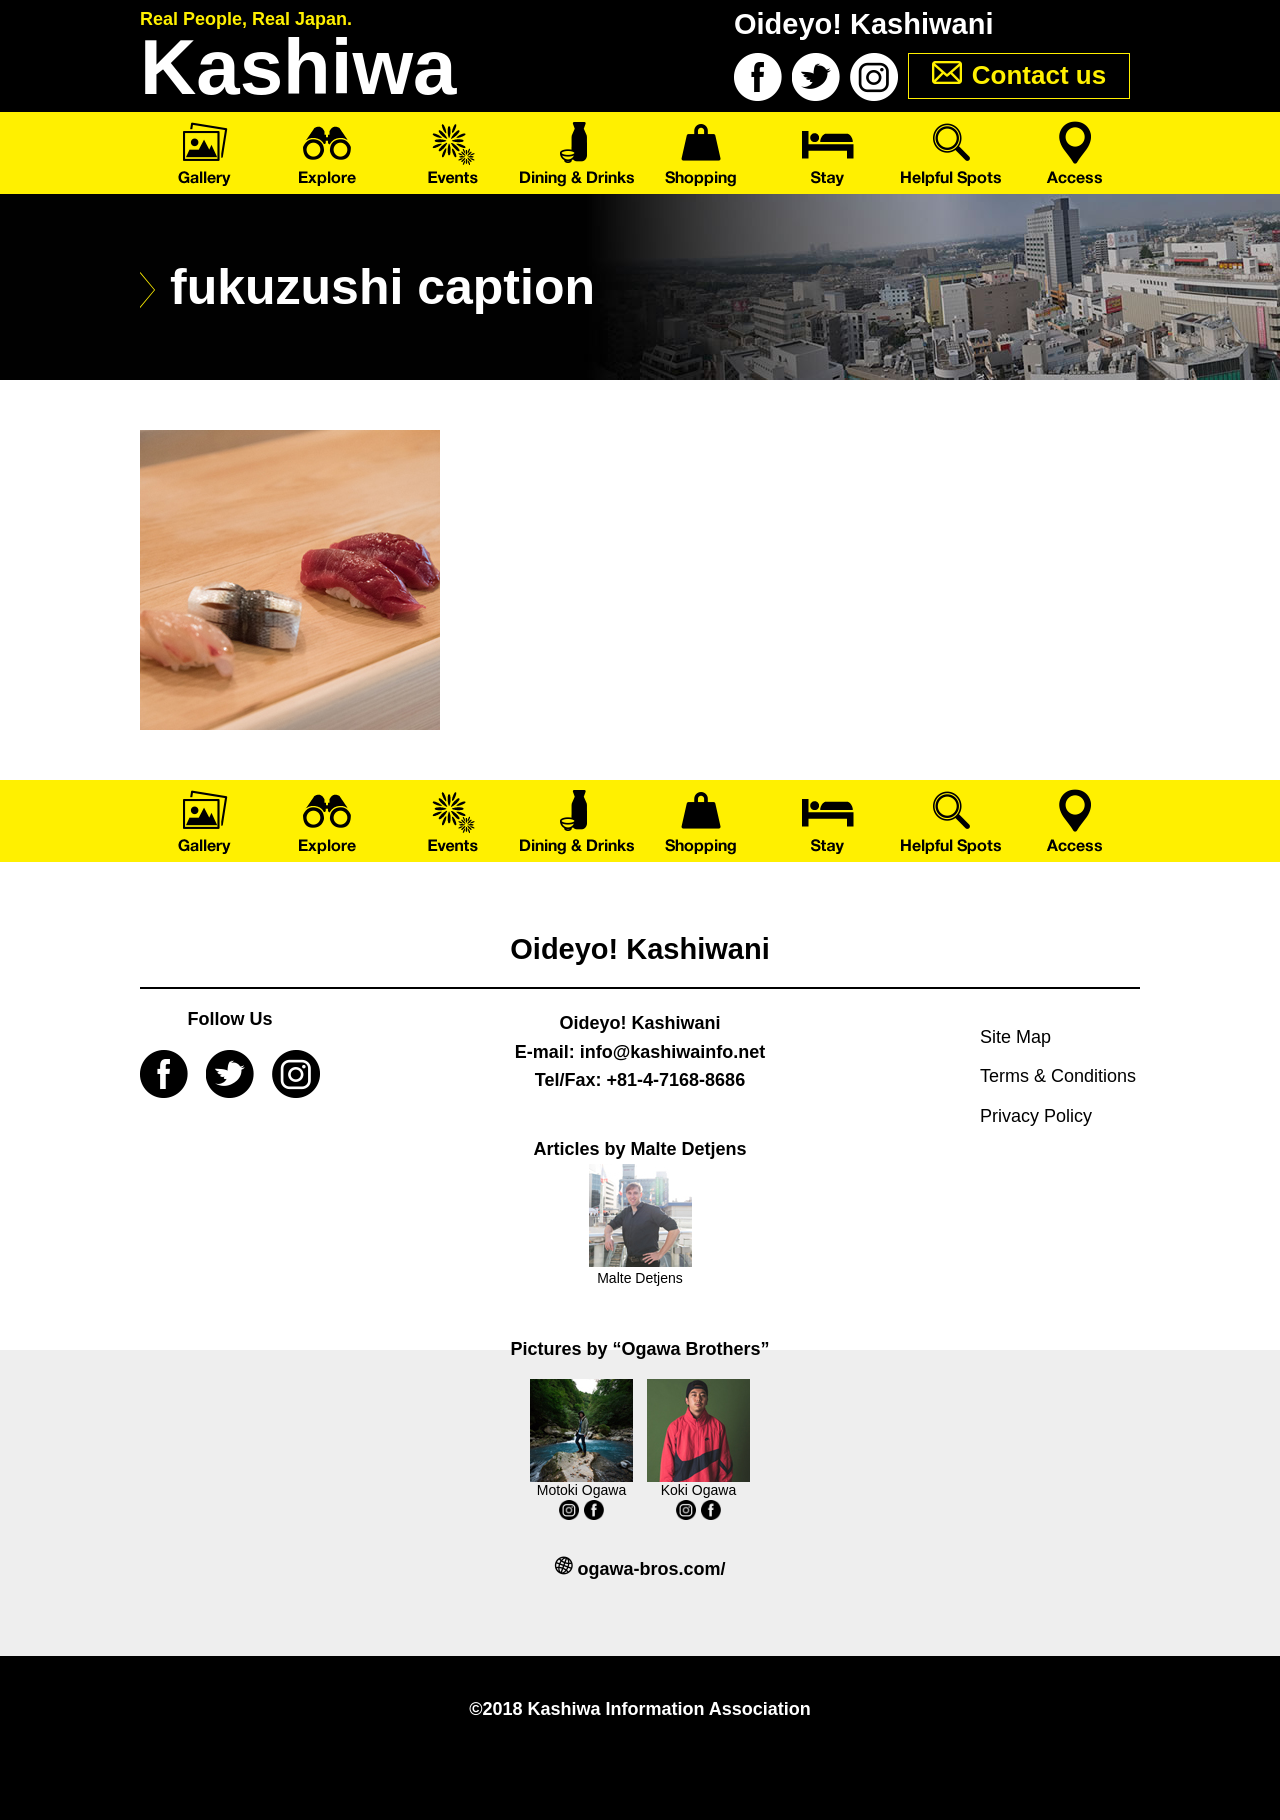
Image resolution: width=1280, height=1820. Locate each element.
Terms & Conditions (1058, 1076)
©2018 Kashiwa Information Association (640, 1709)
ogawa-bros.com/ (651, 1569)
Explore (327, 153)
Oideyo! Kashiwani (639, 949)
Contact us (1039, 75)
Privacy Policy (1036, 1116)
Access (1077, 153)
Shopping (702, 153)
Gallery (202, 153)
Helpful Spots (952, 153)
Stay (827, 153)
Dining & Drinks (577, 153)
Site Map (1015, 1037)
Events (452, 153)
